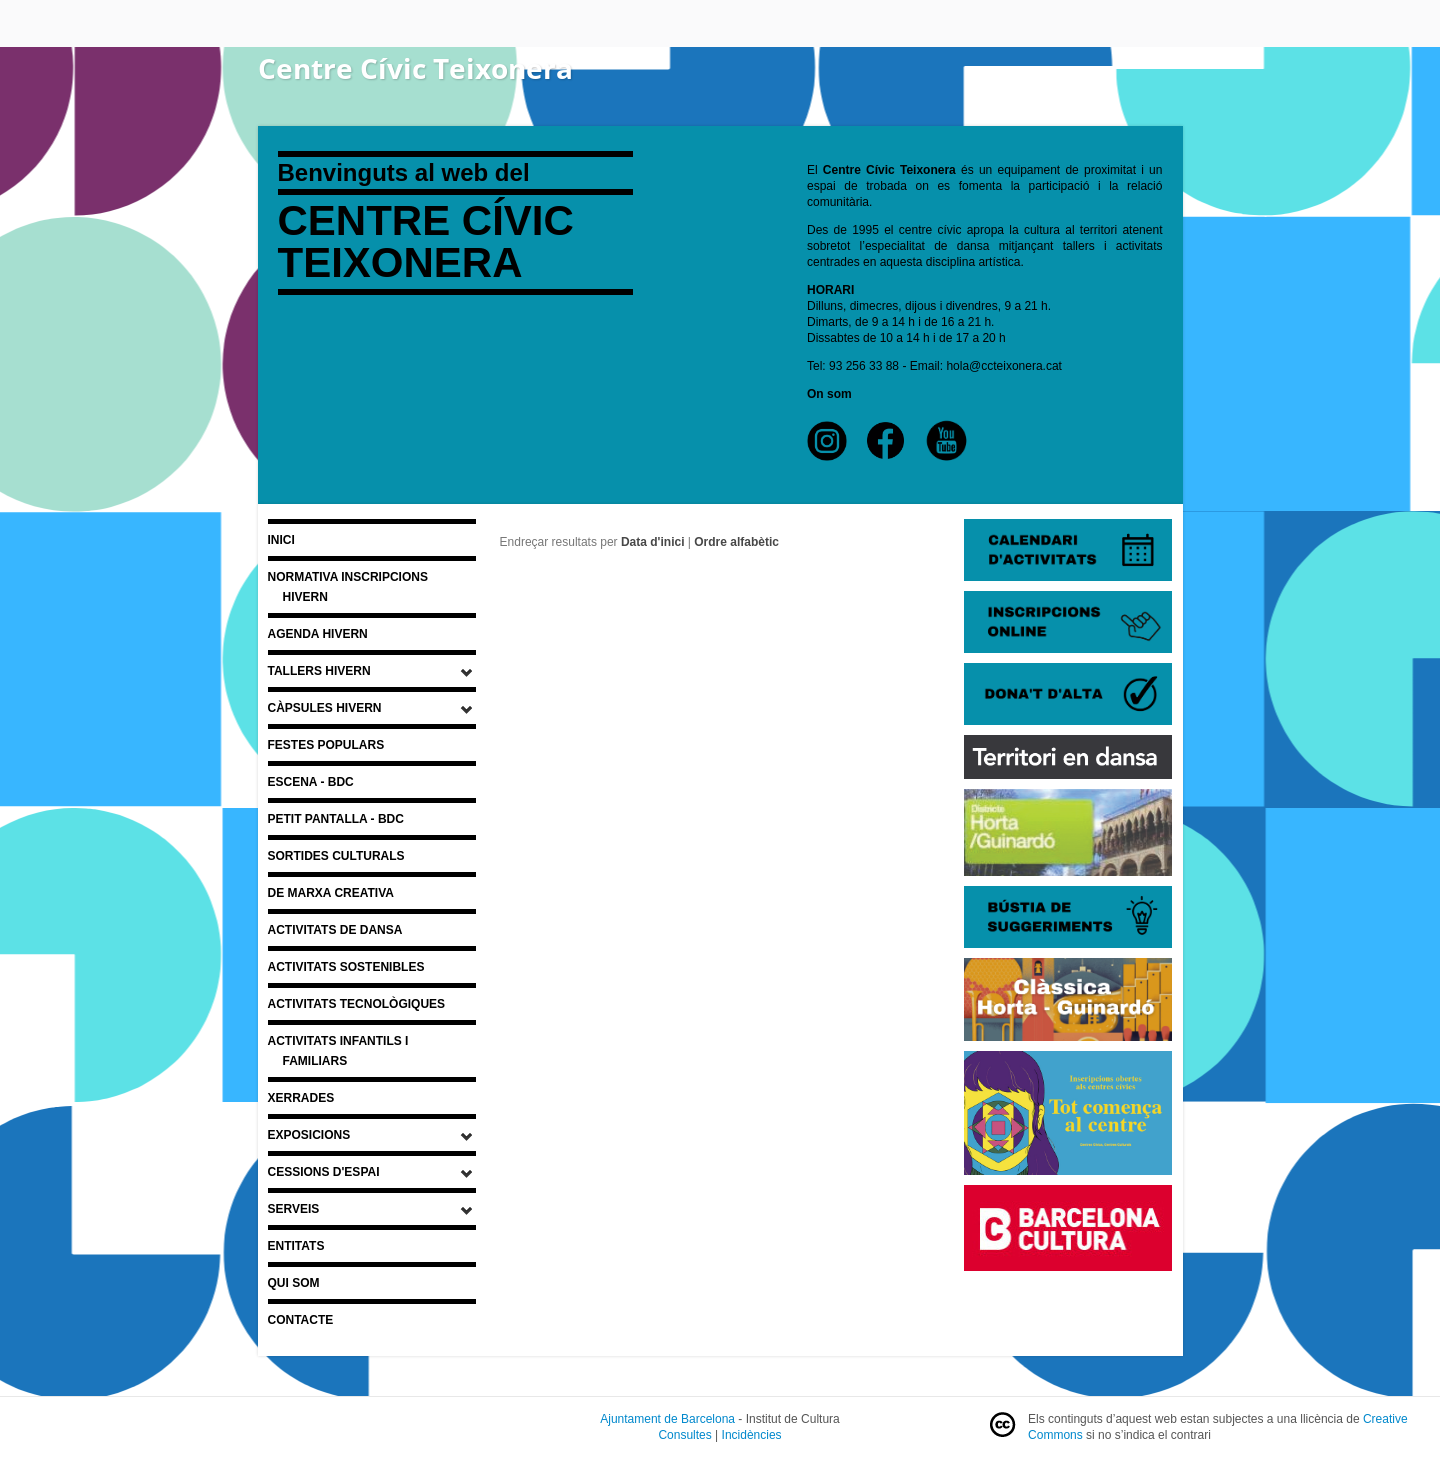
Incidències (752, 1435)
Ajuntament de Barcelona (667, 1419)
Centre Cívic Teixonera (415, 68)
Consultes (684, 1435)
